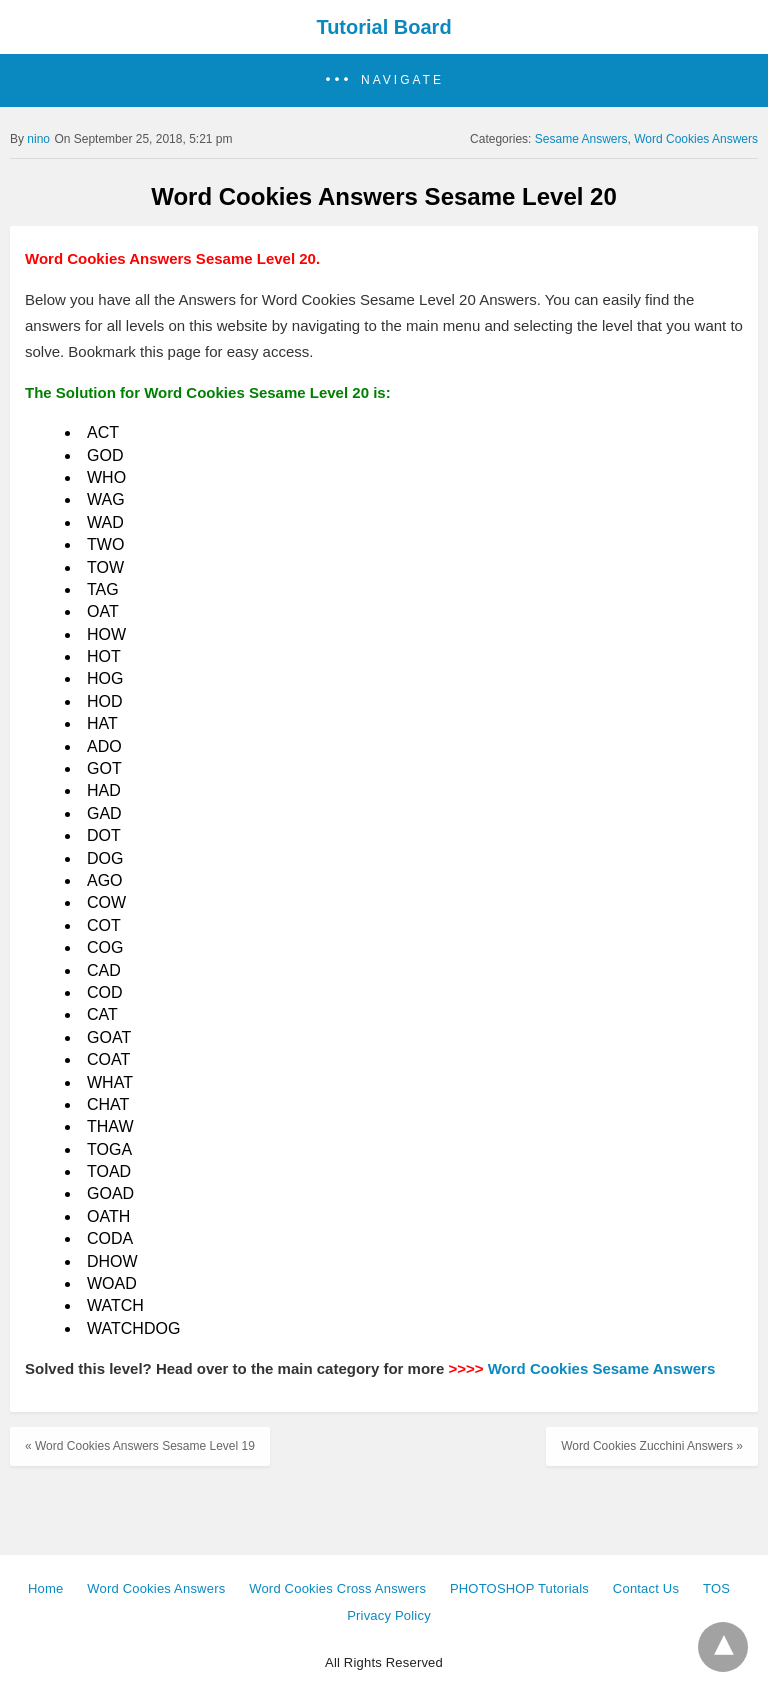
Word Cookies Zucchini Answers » (652, 1446)
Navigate (402, 80)
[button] (384, 80)
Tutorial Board (383, 27)
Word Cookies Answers (696, 139)
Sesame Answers (581, 139)
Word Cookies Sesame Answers (602, 1368)
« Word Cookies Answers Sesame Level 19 (140, 1446)
